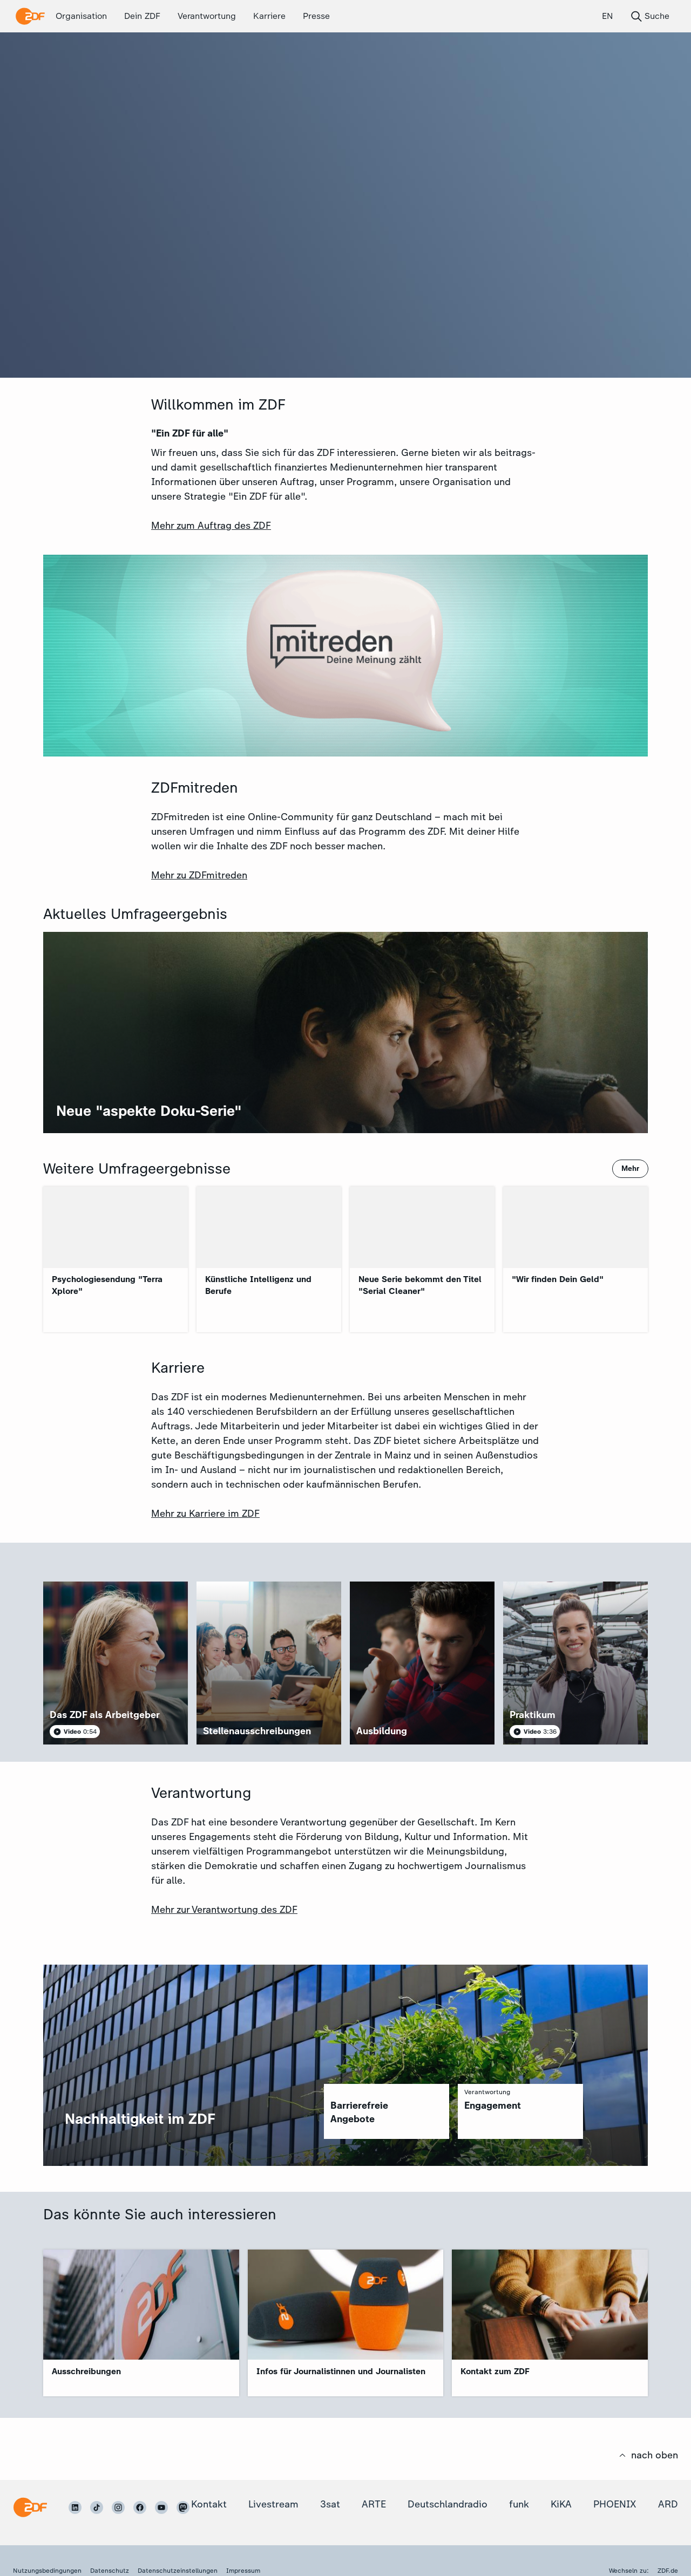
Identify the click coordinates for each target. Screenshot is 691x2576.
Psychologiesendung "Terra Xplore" (107, 1285)
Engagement (492, 2105)
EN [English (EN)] (607, 16)
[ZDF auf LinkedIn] (75, 2507)
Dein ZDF (142, 16)
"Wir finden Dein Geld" (558, 1279)
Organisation (81, 16)
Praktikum (532, 1715)
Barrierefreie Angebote (359, 2112)
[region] (386, 2111)
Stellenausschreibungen (257, 1731)
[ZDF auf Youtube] (161, 2507)
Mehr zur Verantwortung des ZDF (224, 1910)
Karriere (269, 16)
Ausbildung (381, 1731)
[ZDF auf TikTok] (96, 2507)
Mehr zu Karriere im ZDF (205, 1513)
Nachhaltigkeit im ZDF (140, 2119)
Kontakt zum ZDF (495, 2371)
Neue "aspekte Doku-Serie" (149, 1111)
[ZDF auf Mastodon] (183, 2507)
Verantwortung (207, 16)
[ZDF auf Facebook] (139, 2507)
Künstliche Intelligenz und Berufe (258, 1285)
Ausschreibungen (86, 2371)
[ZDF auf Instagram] (118, 2507)
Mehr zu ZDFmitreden (199, 875)
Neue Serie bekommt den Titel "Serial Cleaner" (420, 1285)
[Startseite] (30, 2507)
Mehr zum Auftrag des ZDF (211, 525)
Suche (649, 16)
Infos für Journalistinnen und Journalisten (340, 2371)
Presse (316, 16)
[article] (115, 1663)
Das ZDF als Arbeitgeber (105, 1715)
